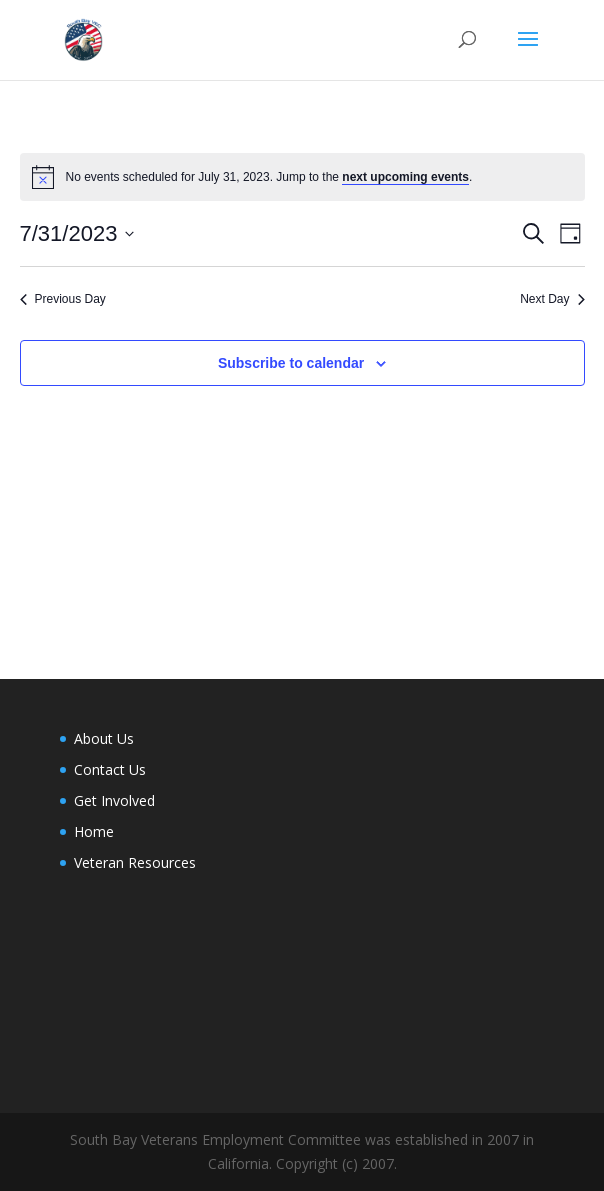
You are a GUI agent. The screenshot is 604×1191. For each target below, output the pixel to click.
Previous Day (63, 299)
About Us (104, 738)
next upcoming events (405, 177)
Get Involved (114, 800)
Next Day (552, 299)
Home (94, 831)
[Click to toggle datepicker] (77, 233)
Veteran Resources (135, 862)
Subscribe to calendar (291, 363)
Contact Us (110, 769)
